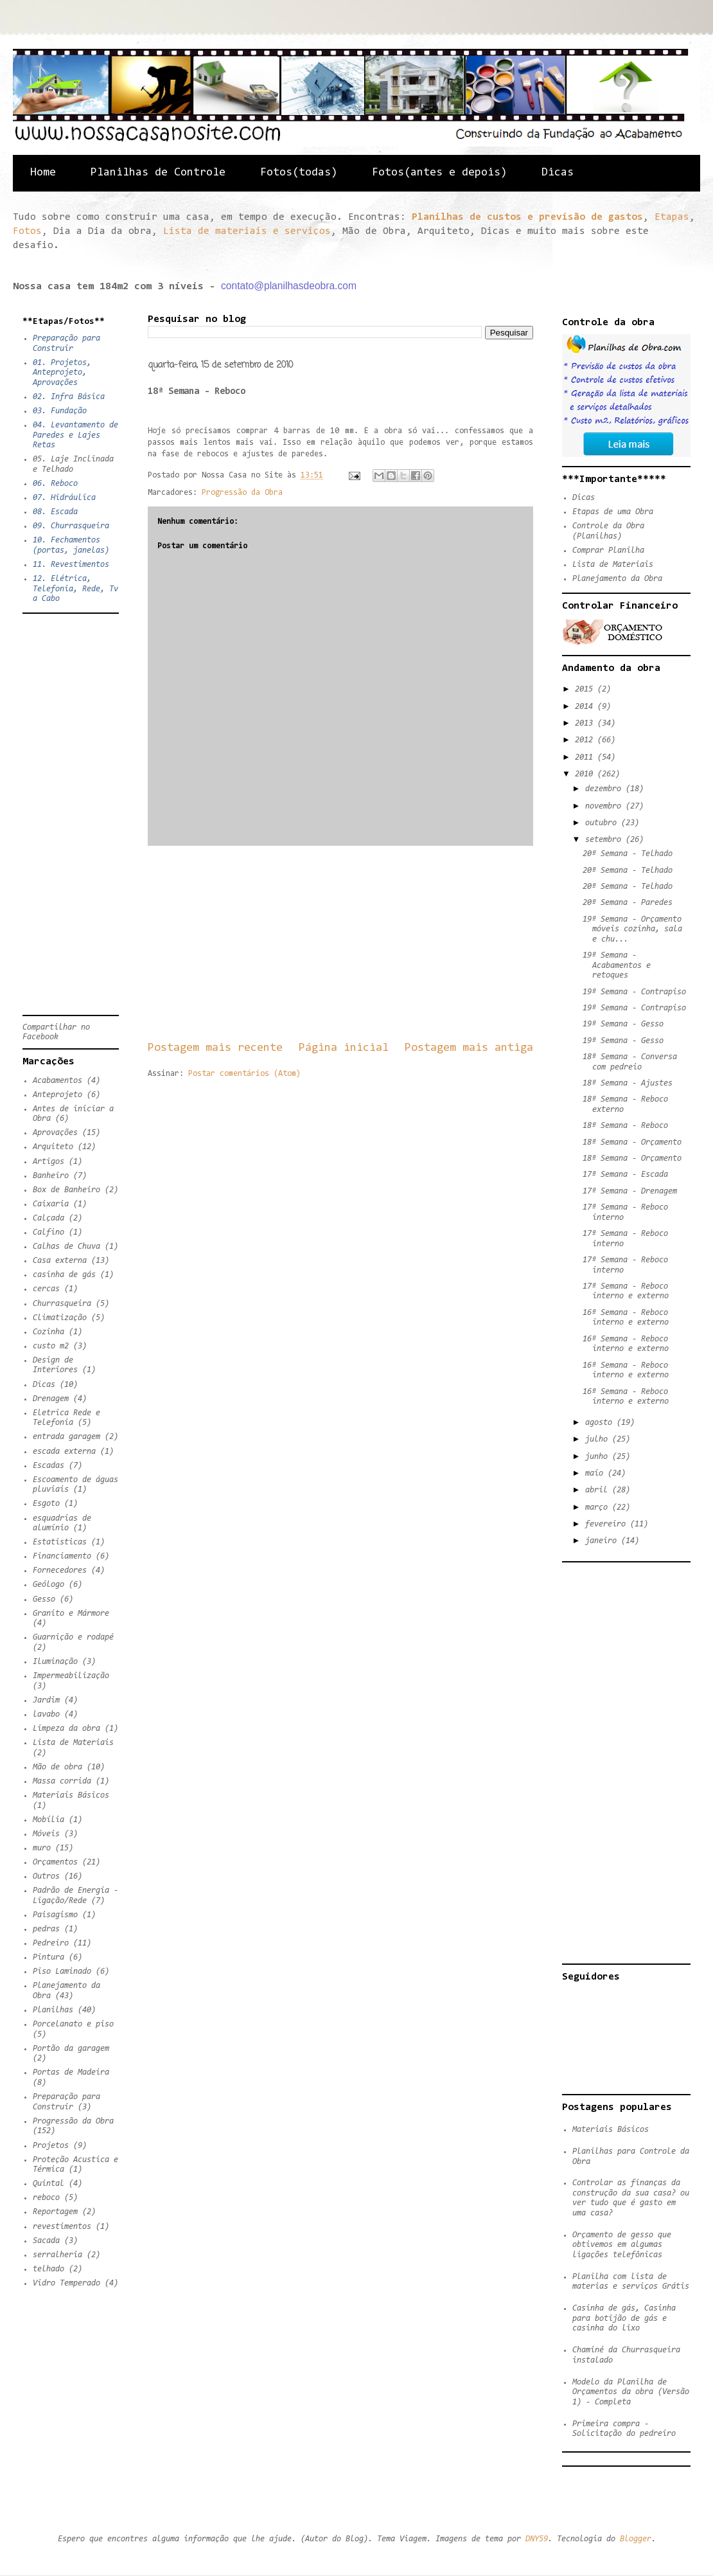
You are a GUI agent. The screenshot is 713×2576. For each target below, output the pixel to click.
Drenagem (51, 1399)
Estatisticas (60, 1542)
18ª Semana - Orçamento (632, 1142)
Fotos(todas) (298, 173)
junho (598, 1457)
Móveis (46, 1834)
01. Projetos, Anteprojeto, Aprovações (62, 373)
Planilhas (53, 2010)
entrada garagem (66, 1437)
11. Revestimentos (71, 564)
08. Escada (55, 512)
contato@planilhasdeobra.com (288, 285)
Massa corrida (62, 1781)
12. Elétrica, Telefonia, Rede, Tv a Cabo (75, 589)
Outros (46, 1876)
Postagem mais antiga (469, 1048)
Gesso (44, 1599)
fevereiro (607, 1524)
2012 (586, 740)
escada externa (64, 1451)
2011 (586, 757)
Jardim (46, 1700)
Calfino (48, 1232)
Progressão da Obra (242, 492)
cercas (46, 1289)
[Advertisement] (340, 943)
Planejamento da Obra (617, 579)
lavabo (46, 1714)
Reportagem (55, 2212)
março (598, 1507)
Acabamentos (57, 1081)
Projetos (51, 2146)
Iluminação (55, 1662)
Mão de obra (57, 1767)
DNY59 (536, 2539)
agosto (601, 1422)
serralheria (57, 2255)
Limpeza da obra (66, 1728)
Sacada (46, 2241)
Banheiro (51, 1176)
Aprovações (55, 1133)
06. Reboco (55, 483)
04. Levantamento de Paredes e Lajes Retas (75, 435)
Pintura (48, 1957)
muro (42, 1848)
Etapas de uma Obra (612, 512)
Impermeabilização (71, 1676)
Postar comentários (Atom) (244, 1073)
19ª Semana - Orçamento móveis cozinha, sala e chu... (632, 929)
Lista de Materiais (73, 1743)
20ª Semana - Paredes (628, 903)
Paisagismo (55, 1915)
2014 (586, 706)
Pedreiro (51, 1943)
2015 (586, 689)
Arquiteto (53, 1147)
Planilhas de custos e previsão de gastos (527, 217)
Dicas (557, 173)
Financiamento (62, 1556)
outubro (603, 823)
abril (598, 1490)
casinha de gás (64, 1275)
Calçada (48, 1218)
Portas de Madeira (71, 2072)
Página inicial (344, 1048)
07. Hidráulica (64, 498)
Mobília (48, 1820)
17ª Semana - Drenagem (630, 1191)
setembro (605, 840)
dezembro (605, 789)
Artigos (48, 1162)
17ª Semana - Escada (625, 1174)
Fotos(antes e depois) (439, 173)
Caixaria (51, 1204)
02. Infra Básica (69, 397)
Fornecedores (60, 1570)
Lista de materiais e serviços (247, 231)
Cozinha (48, 1332)
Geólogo (48, 1584)
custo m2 (51, 1346)
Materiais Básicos (71, 1795)
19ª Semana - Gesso (623, 1024)
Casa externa (60, 1261)
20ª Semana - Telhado (628, 854)
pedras (46, 1929)
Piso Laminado (62, 1971)
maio (596, 1473)
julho (598, 1439)
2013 (586, 723)
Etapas (672, 217)
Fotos (27, 231)
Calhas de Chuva (66, 1246)
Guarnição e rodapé (73, 1637)
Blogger (635, 2539)
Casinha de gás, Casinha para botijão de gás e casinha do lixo (624, 2318)
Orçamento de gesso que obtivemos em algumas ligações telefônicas (621, 2245)
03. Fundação (60, 411)
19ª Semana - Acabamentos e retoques (617, 965)
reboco (46, 2198)
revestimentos (62, 2227)
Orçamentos (55, 1862)
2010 (586, 774)
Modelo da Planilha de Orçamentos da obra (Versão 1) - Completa (630, 2392)
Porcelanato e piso (73, 2024)
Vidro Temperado (66, 2283)
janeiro (603, 1541)
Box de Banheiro (66, 1190)
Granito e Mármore (71, 1613)
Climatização (60, 1318)
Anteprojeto (57, 1095)
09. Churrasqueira (71, 526)
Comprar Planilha (608, 550)
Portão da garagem (71, 2048)
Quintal (48, 2183)
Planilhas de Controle (158, 173)
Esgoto (46, 1503)
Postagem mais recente (215, 1048)
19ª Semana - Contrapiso (634, 992)
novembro (605, 806)
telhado (48, 2269)
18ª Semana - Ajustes (628, 1083)
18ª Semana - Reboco (625, 1126)
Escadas (48, 1466)
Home (43, 173)
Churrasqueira (62, 1304)
